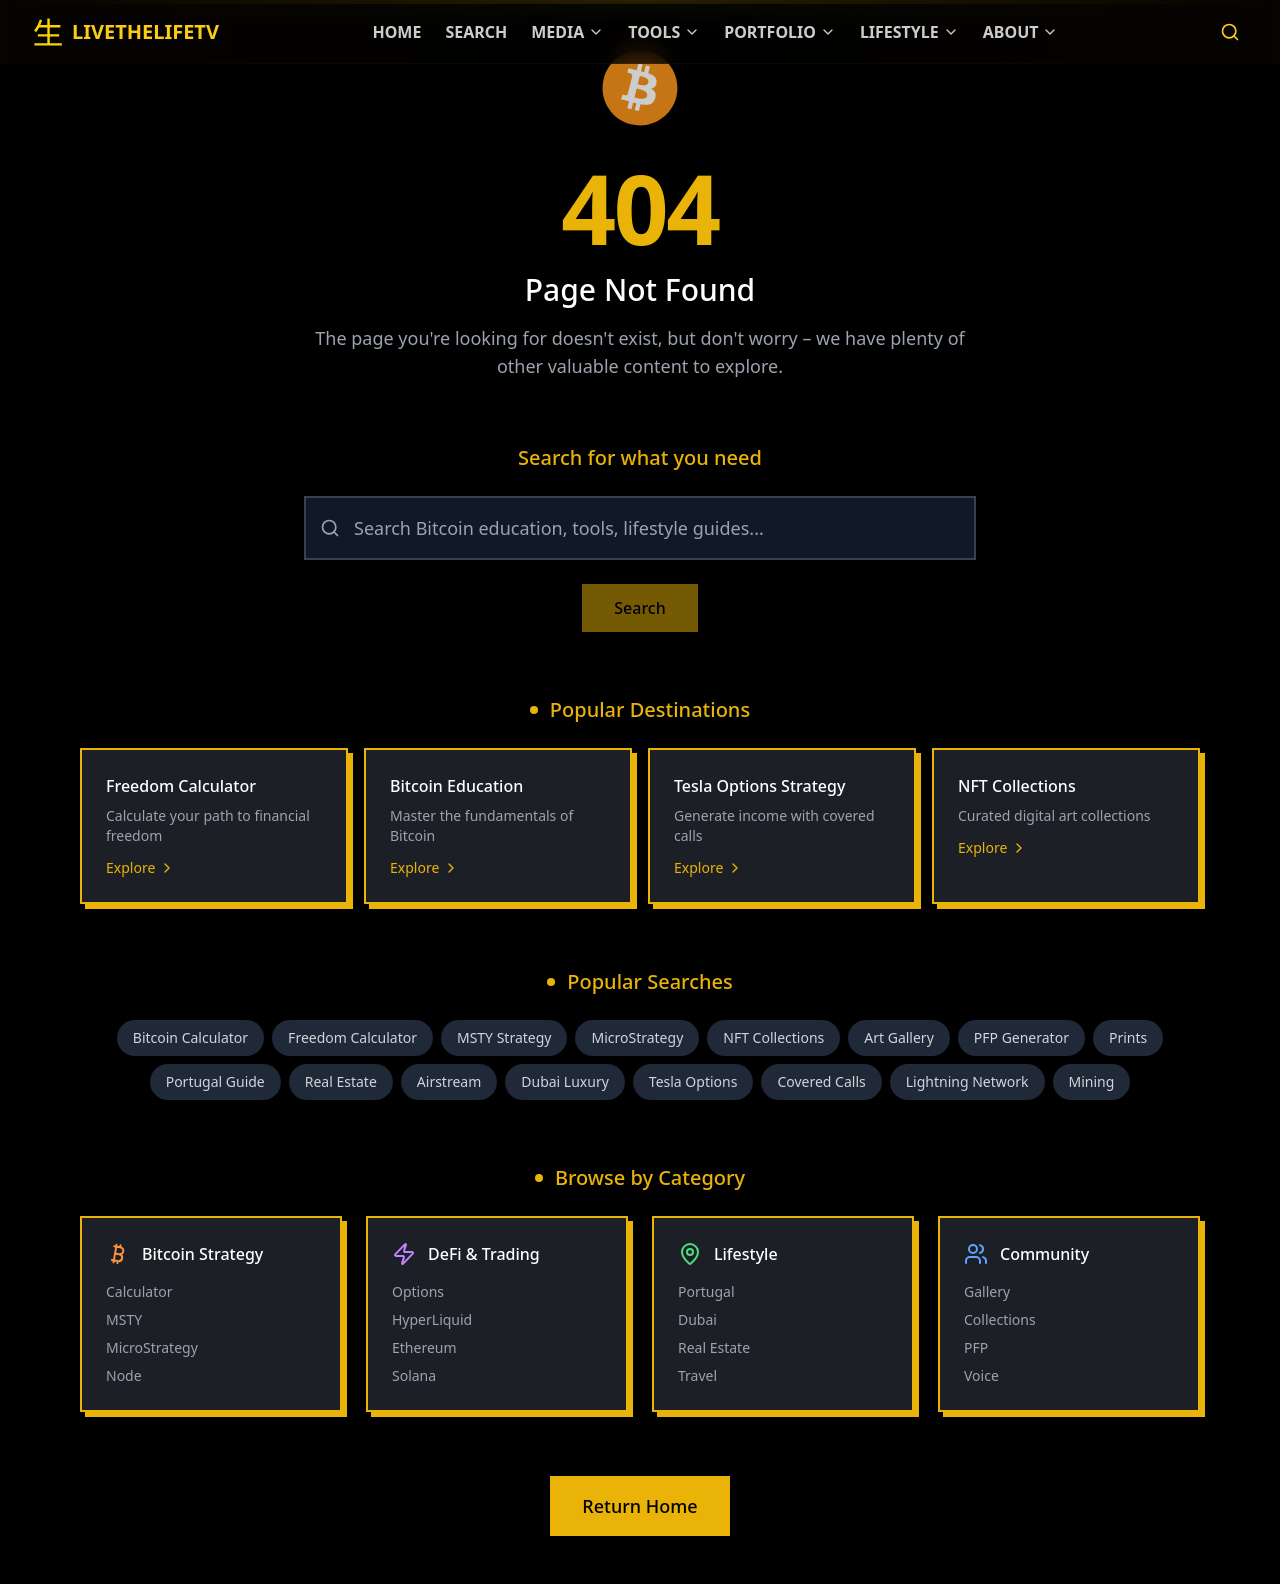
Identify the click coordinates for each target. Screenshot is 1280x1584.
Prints (1128, 1037)
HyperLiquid (432, 1319)
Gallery (987, 1291)
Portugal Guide (215, 1081)
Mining (1092, 1081)
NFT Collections (773, 1037)
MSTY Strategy (504, 1037)
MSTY (124, 1319)
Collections (1000, 1319)
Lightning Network (967, 1081)
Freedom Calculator (352, 1037)
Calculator (139, 1291)
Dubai (697, 1319)
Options (418, 1291)
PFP (976, 1347)
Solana (414, 1375)
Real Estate (341, 1081)
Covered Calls (821, 1081)
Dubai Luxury (565, 1081)
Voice (981, 1375)
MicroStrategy (637, 1037)
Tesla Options (693, 1081)
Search (639, 608)
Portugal (706, 1291)
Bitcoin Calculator (190, 1037)
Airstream (449, 1081)
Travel (697, 1375)
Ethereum (424, 1347)
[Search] (1230, 32)
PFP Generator (1021, 1037)
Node (124, 1375)
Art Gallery (899, 1037)
